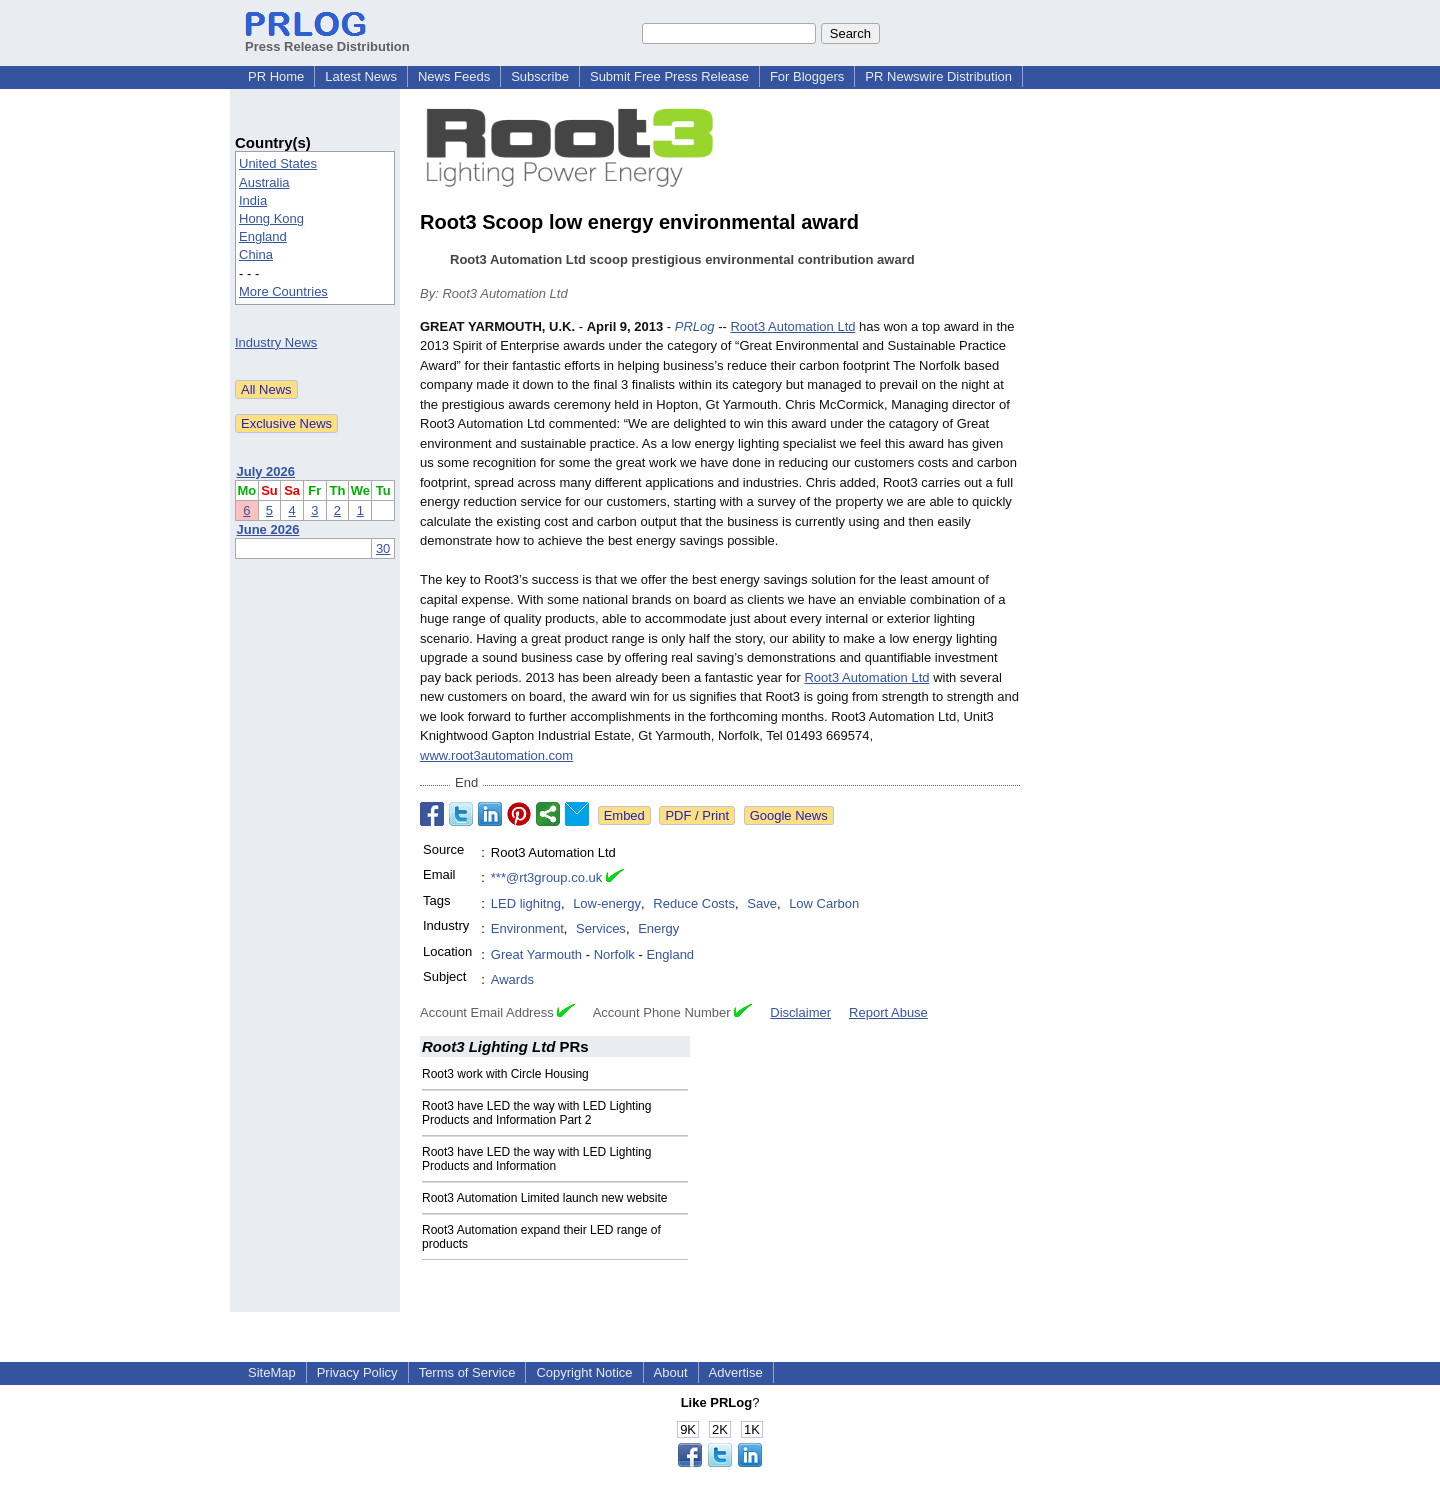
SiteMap (272, 1372)
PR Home (276, 76)
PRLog (695, 326)
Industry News (276, 342)
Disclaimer (800, 1012)
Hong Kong (271, 218)
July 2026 (266, 471)
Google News (789, 815)
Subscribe (540, 76)
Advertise (736, 1372)
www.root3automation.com (496, 755)
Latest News (361, 76)
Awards (512, 979)
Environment (527, 928)
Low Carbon (824, 903)
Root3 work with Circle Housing (505, 1074)
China (256, 254)
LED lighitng (526, 903)
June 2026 (268, 529)
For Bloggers (807, 76)
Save (762, 903)
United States (278, 163)
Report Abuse (888, 1012)
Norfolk (614, 954)
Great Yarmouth (536, 954)
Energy (658, 928)
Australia (264, 182)
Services (601, 928)
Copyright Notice (584, 1372)
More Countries (283, 291)
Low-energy (607, 903)
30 (383, 548)
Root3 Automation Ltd (792, 326)
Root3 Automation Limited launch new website (544, 1198)
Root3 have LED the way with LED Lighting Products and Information (536, 1159)
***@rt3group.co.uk (546, 877)
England (263, 236)
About (671, 1372)
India (253, 200)
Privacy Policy (357, 1372)
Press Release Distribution (327, 39)
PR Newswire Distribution (938, 76)
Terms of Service (467, 1372)
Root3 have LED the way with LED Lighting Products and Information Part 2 (536, 1113)
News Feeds (454, 76)
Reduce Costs (694, 903)
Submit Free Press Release (669, 76)
